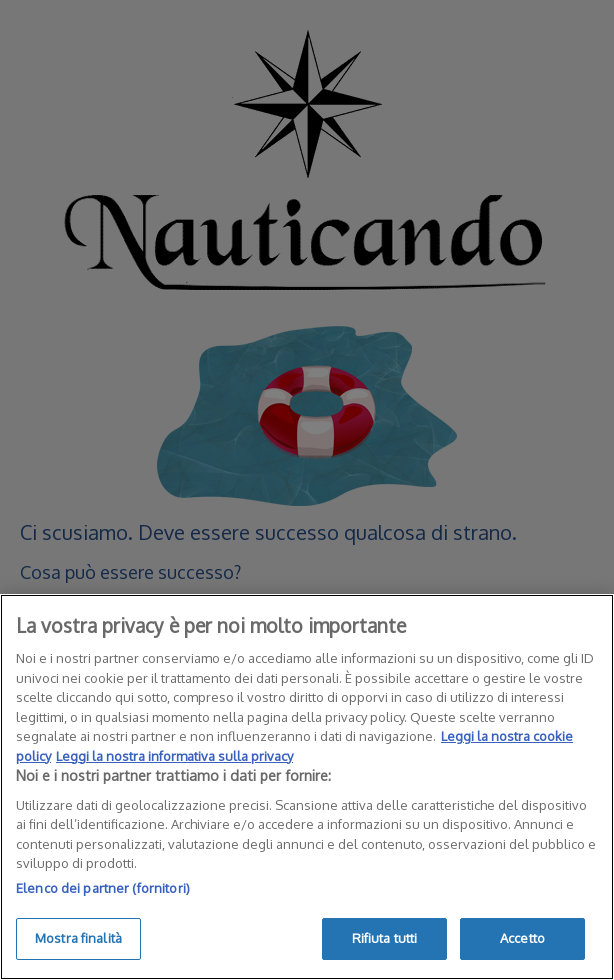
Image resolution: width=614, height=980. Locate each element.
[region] (307, 787)
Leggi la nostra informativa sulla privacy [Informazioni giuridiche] (174, 756)
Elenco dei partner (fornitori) (103, 888)
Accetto (522, 938)
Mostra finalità (78, 938)
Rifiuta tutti (385, 938)
